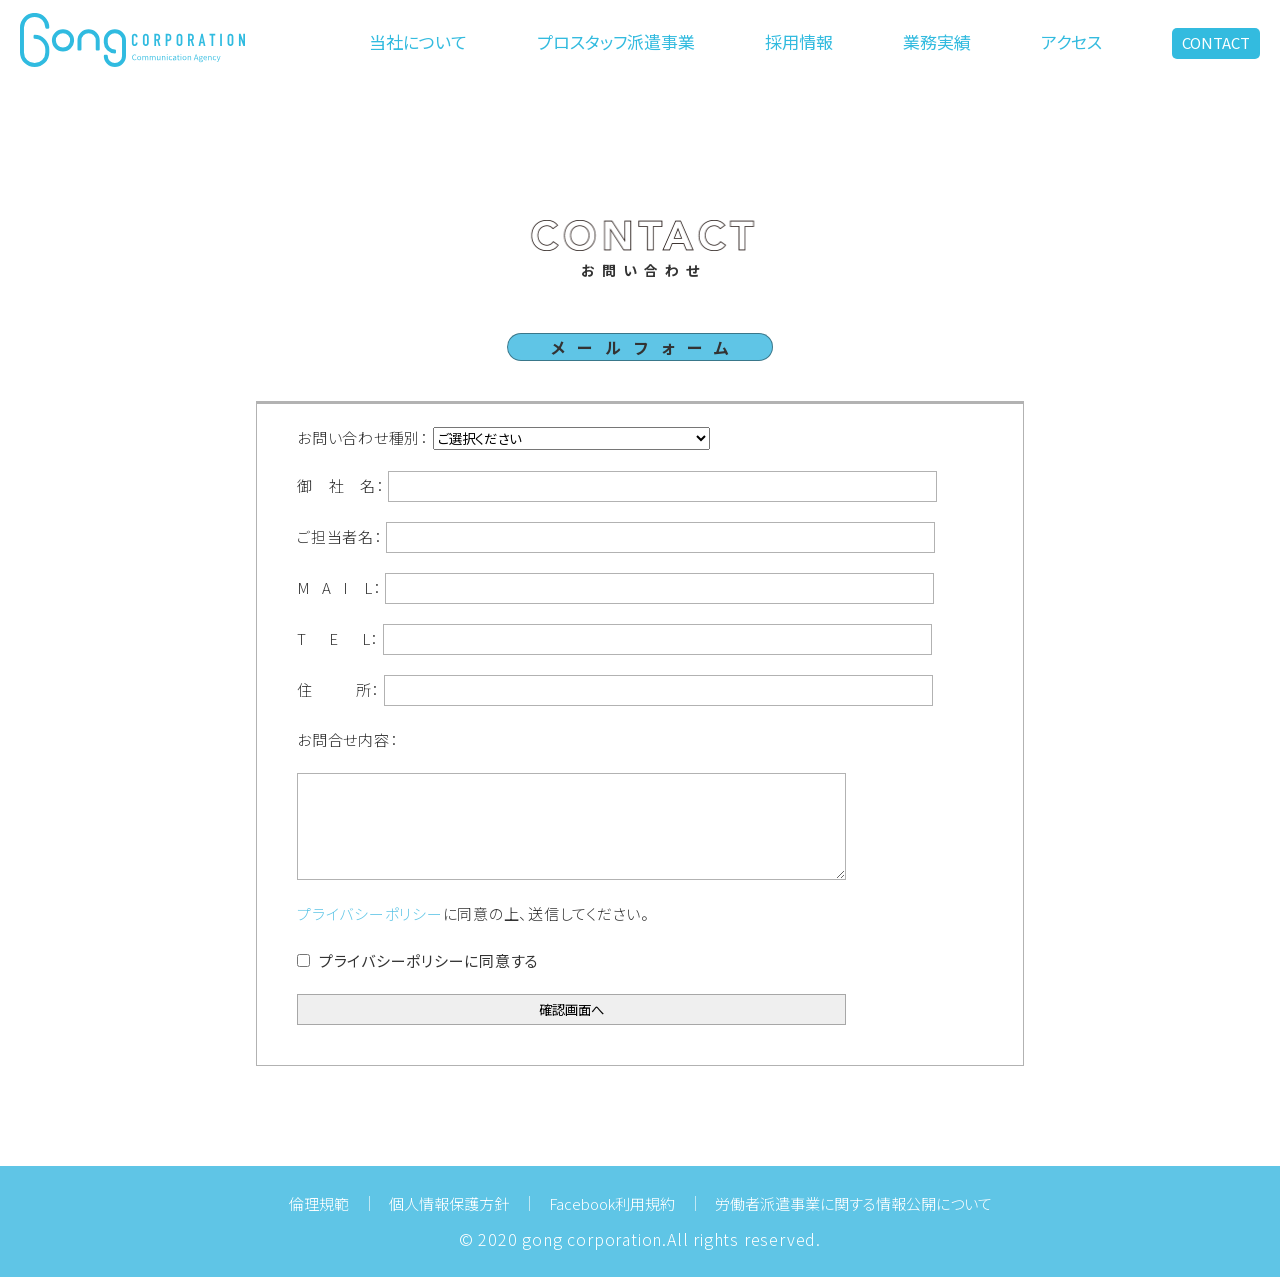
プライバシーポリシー (370, 913)
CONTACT (1216, 42)
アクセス (1071, 41)
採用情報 (799, 41)
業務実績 (937, 41)
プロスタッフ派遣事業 (616, 41)
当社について (418, 41)
